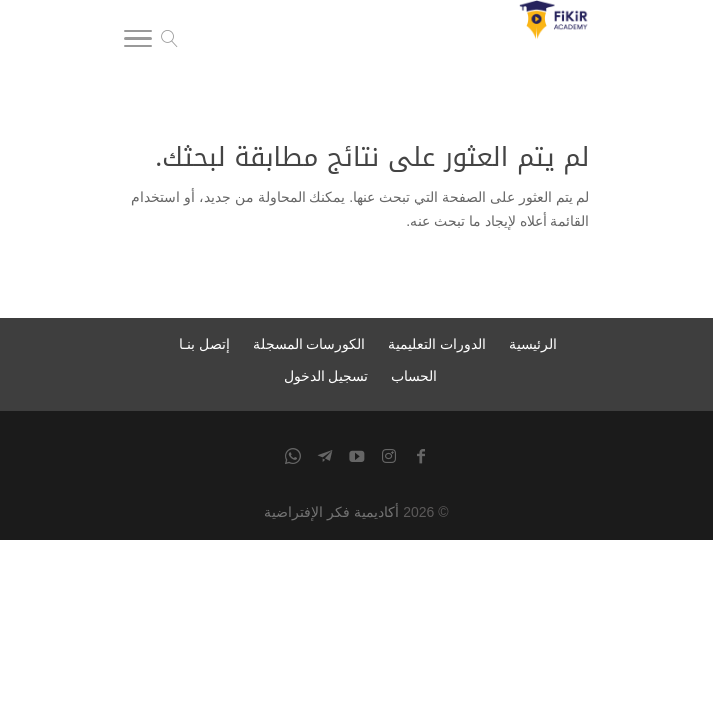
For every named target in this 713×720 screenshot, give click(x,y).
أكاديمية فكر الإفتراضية (331, 512)
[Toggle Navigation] (138, 42)
